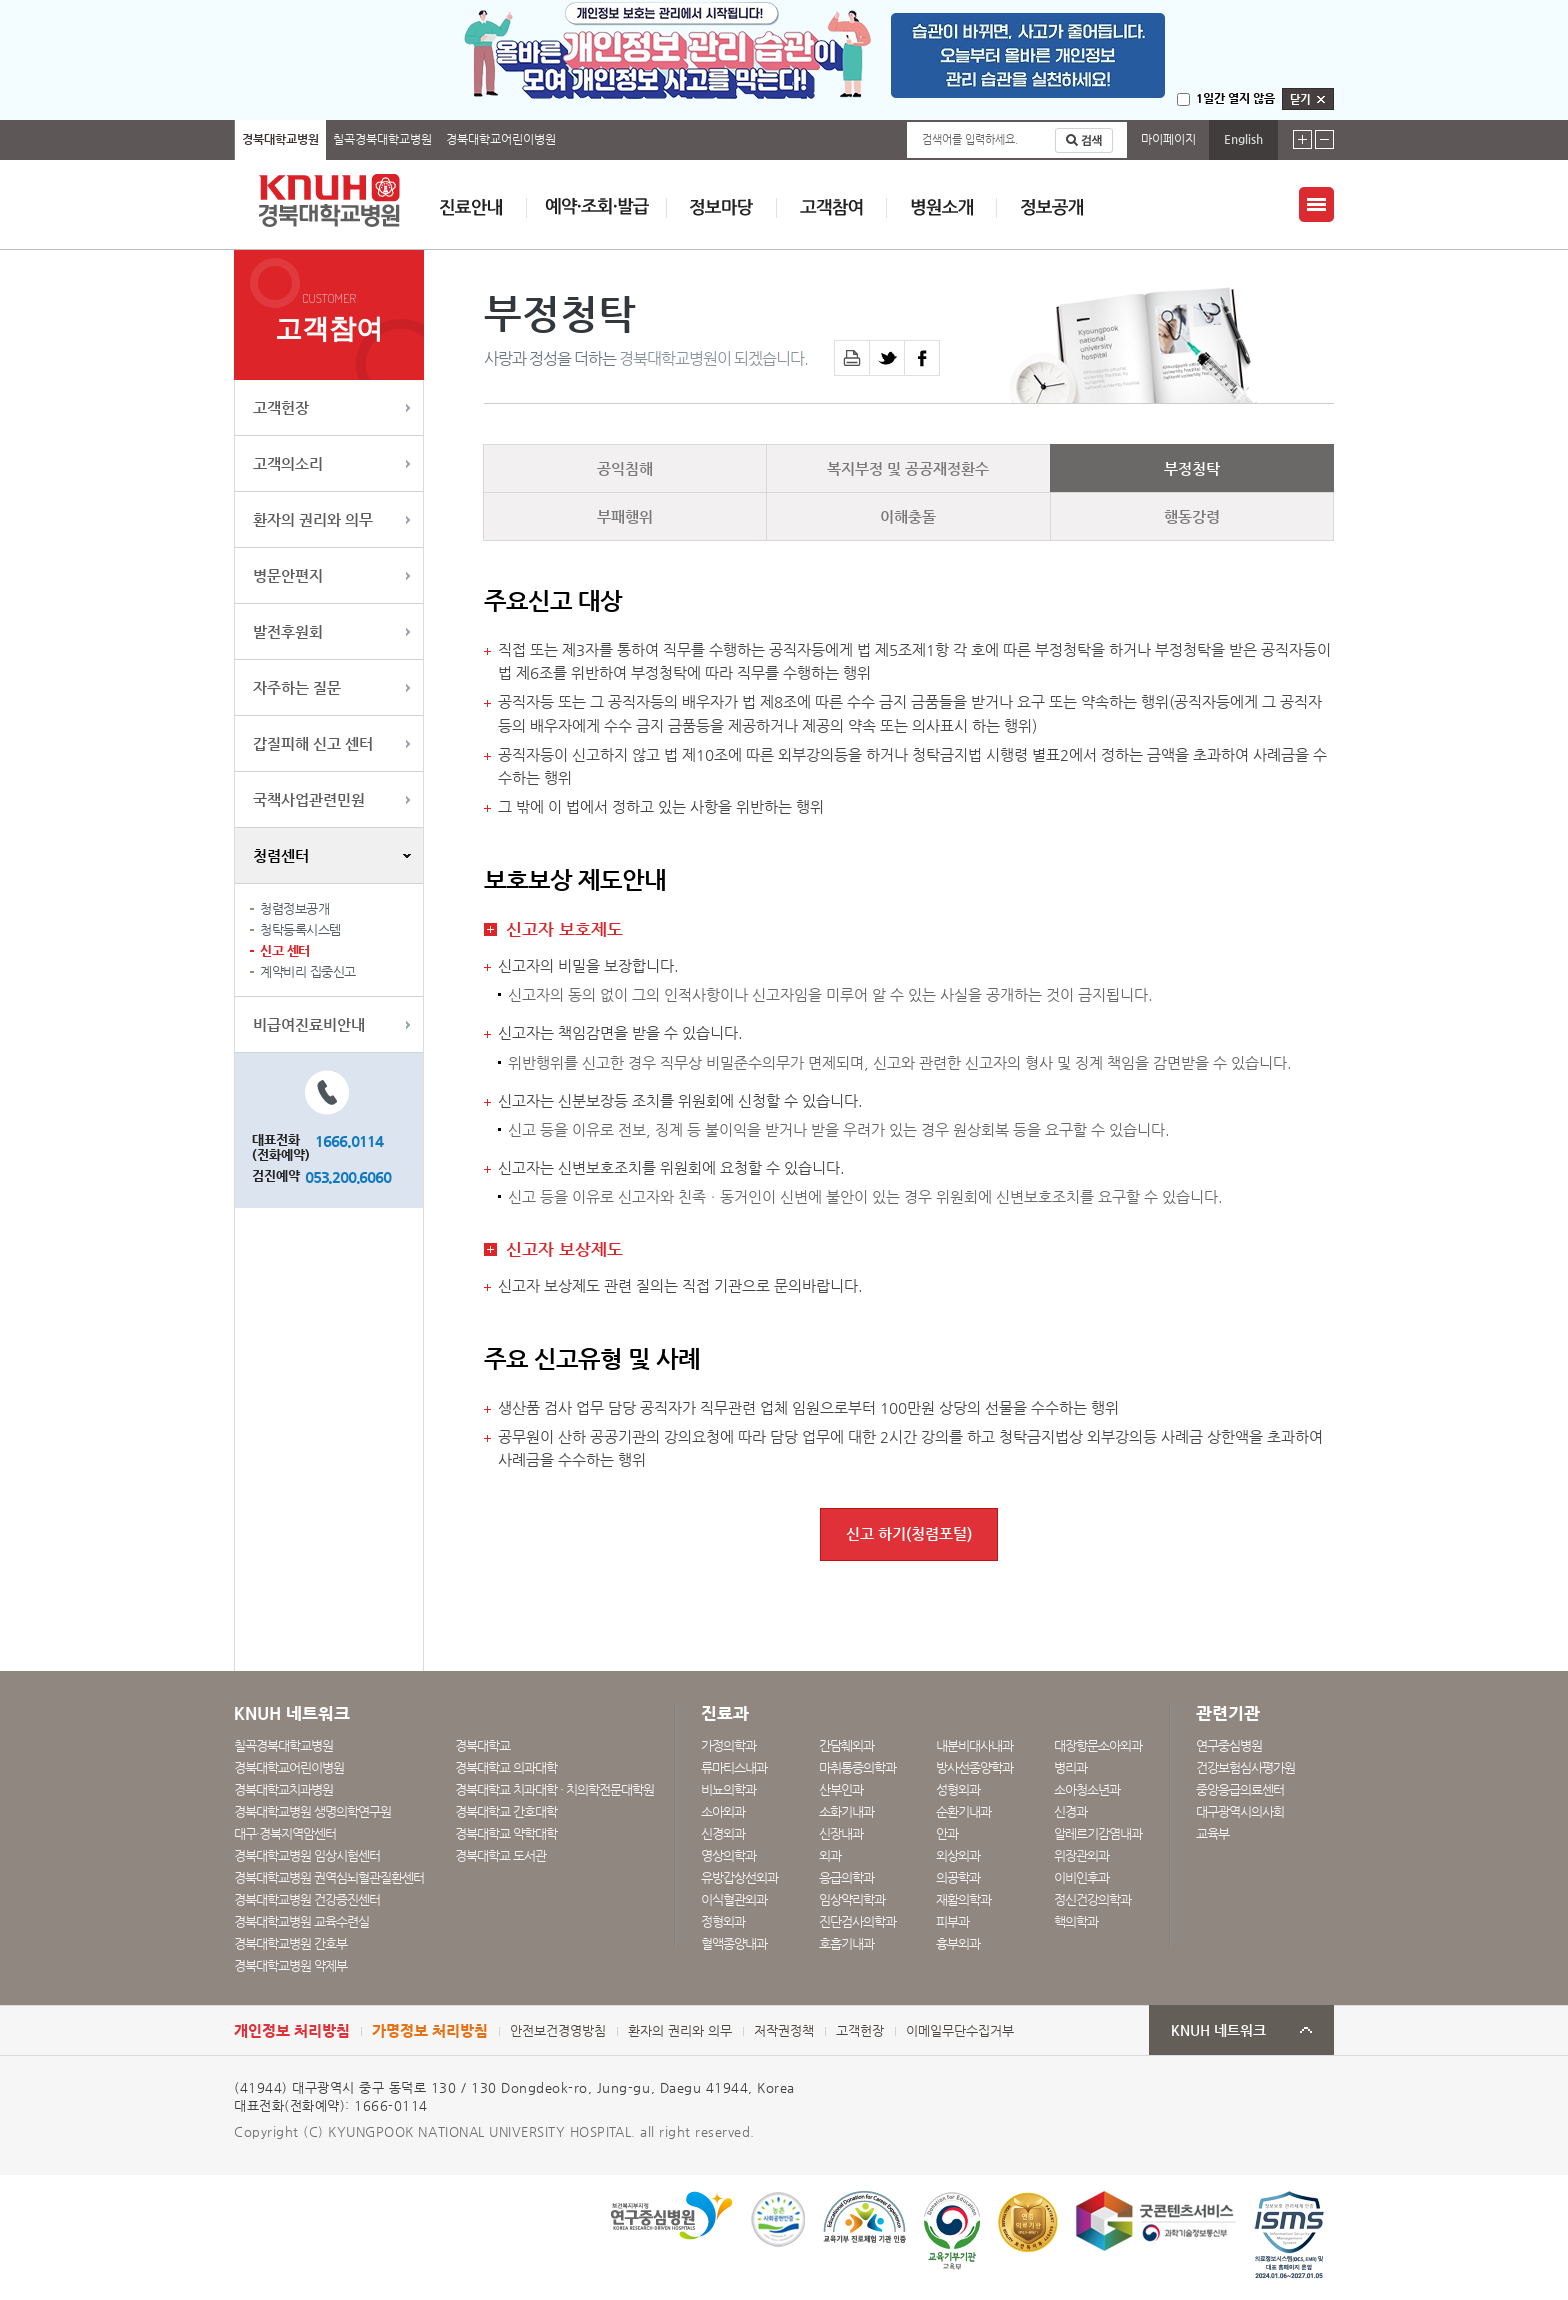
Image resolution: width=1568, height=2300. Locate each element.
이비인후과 (1081, 1877)
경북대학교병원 (280, 139)
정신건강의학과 (1092, 1899)
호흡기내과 (846, 1943)
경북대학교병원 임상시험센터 (307, 1855)
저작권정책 (784, 2030)
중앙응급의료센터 (1240, 1789)
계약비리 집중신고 (308, 971)
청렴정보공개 (294, 908)
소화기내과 (846, 1811)
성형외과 (958, 1789)
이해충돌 (908, 516)
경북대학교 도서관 (500, 1855)
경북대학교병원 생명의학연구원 (312, 1811)
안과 (947, 1833)
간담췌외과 (846, 1745)
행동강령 (1192, 516)
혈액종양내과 (734, 1943)
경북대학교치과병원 (283, 1789)
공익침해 (625, 468)
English (1243, 139)
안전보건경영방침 (558, 2030)
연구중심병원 (1229, 1745)
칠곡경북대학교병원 (382, 139)
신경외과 (723, 1833)
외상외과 (958, 1855)
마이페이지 (1168, 139)
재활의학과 (963, 1899)
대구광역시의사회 (1240, 1811)
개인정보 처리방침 (292, 2030)
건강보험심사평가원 (1245, 1767)
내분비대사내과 (974, 1745)
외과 (830, 1855)
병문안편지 (288, 575)
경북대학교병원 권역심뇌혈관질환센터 (329, 1877)
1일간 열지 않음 (1235, 98)
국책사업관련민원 (309, 799)
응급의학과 (846, 1877)
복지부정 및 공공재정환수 (908, 468)
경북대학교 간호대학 (506, 1811)
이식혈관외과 (734, 1899)
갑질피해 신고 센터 (313, 743)
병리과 (1070, 1767)
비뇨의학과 (728, 1789)
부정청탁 (1192, 468)
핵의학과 (1076, 1921)
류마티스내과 (734, 1767)
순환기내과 (963, 1811)
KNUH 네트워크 (1218, 2030)
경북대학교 (482, 1745)
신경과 (1070, 1811)
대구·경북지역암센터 (285, 1833)
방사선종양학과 (974, 1767)
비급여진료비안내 (309, 1024)
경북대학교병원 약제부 (290, 1965)
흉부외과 (958, 1943)
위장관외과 (1081, 1855)
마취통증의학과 (857, 1767)
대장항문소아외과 (1098, 1745)
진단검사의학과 (857, 1921)
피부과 (952, 1921)
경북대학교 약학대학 (506, 1833)
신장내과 (841, 1833)
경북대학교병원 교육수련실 (301, 1921)
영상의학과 (728, 1855)
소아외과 (723, 1811)
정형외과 (723, 1921)
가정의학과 (728, 1745)
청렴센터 (281, 855)
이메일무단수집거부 (960, 2030)
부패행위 (625, 516)
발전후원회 (288, 631)
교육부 (1212, 1833)
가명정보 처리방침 (430, 2030)
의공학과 (958, 1877)
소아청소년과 (1087, 1789)
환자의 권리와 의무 (313, 519)
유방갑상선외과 (739, 1877)
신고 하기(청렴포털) (909, 1534)
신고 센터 (285, 950)
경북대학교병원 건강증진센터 (307, 1899)
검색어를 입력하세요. (970, 139)
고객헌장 (281, 407)
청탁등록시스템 (300, 929)
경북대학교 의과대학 (506, 1767)
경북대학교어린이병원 (501, 139)
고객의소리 (288, 463)
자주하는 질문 (297, 687)
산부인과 (841, 1789)
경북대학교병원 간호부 (290, 1943)
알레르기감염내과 (1098, 1833)
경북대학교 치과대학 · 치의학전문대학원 (554, 1789)
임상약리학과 (852, 1899)
